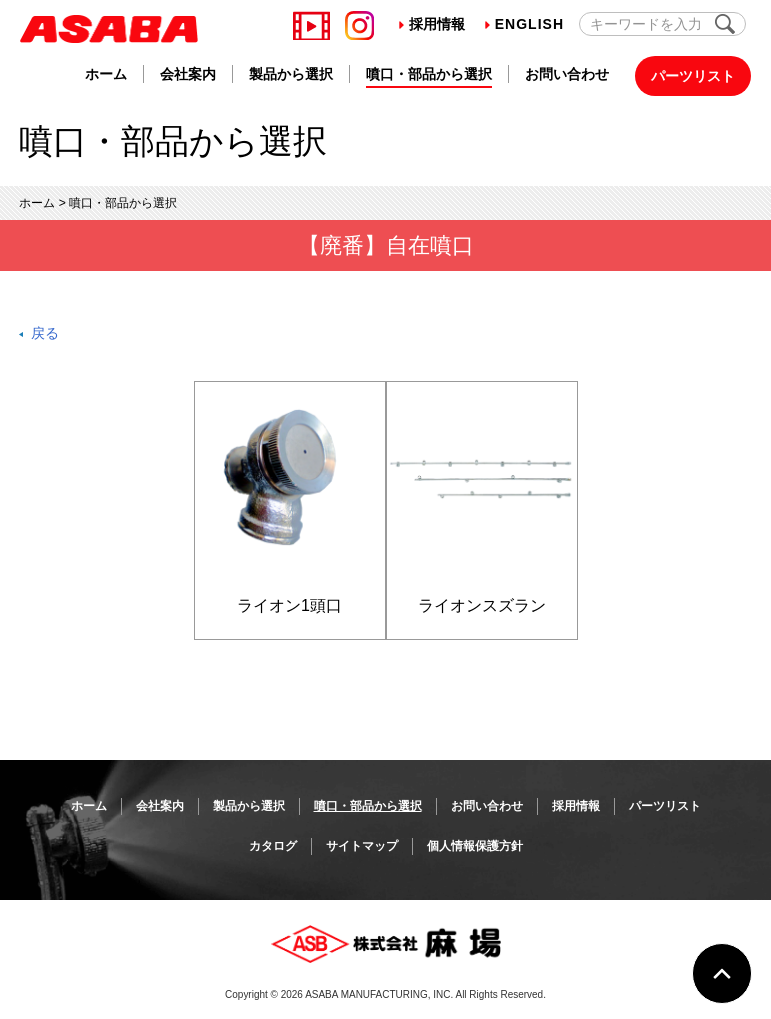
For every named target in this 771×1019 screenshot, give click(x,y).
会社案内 (188, 74)
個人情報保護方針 (475, 846)
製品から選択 (291, 74)
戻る (45, 333)
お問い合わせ (567, 74)
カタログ (273, 846)
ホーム (106, 74)
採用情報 (432, 24)
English (524, 24)
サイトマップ (362, 846)
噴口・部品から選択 (429, 74)
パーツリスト (693, 76)
